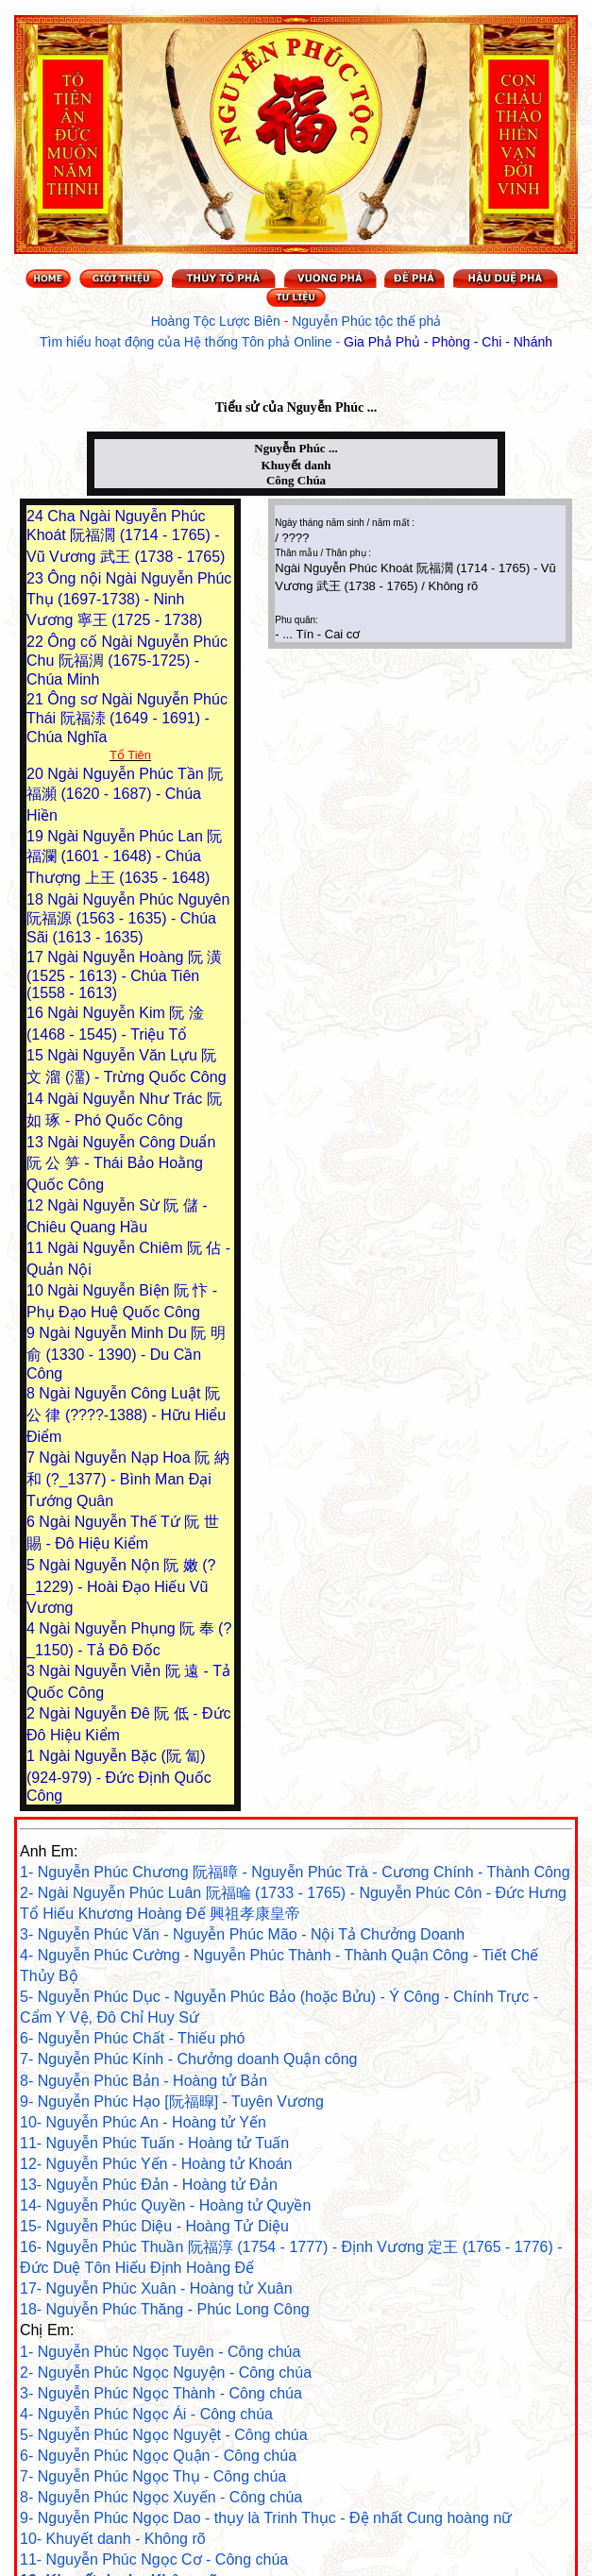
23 (36, 578)
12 (36, 1205)
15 (36, 1055)
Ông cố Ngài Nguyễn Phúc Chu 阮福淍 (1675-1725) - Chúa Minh (127, 660)
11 (36, 1248)
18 (36, 899)
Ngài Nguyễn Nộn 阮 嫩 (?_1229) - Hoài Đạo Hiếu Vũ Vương (120, 1586)
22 (36, 642)
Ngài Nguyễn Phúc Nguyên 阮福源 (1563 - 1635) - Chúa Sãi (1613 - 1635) (127, 918)
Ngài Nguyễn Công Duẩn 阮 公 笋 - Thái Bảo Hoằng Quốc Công (120, 1163)
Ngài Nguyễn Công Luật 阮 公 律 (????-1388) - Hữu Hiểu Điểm (126, 1415)
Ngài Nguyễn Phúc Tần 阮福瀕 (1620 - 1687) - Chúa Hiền (124, 794)
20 (36, 774)
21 (36, 699)
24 (36, 516)
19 (36, 836)
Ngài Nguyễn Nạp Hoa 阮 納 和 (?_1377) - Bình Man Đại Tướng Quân (127, 1479)
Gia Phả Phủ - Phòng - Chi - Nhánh (448, 341)
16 (36, 1013)
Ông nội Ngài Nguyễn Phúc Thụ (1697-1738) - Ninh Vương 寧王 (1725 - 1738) (128, 599)
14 (36, 1099)
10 (36, 1290)
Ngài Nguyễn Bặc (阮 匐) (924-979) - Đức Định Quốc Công (118, 1776)
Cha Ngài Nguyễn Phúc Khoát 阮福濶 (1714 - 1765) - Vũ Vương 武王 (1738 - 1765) (125, 536)
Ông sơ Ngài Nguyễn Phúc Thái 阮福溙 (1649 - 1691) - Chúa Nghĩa (127, 718)
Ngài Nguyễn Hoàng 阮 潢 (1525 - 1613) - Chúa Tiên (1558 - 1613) (124, 975)
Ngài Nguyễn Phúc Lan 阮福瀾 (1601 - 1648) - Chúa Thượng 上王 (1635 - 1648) (124, 857)
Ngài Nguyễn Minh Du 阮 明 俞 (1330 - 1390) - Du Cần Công (126, 1353)
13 (36, 1142)
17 (36, 957)
